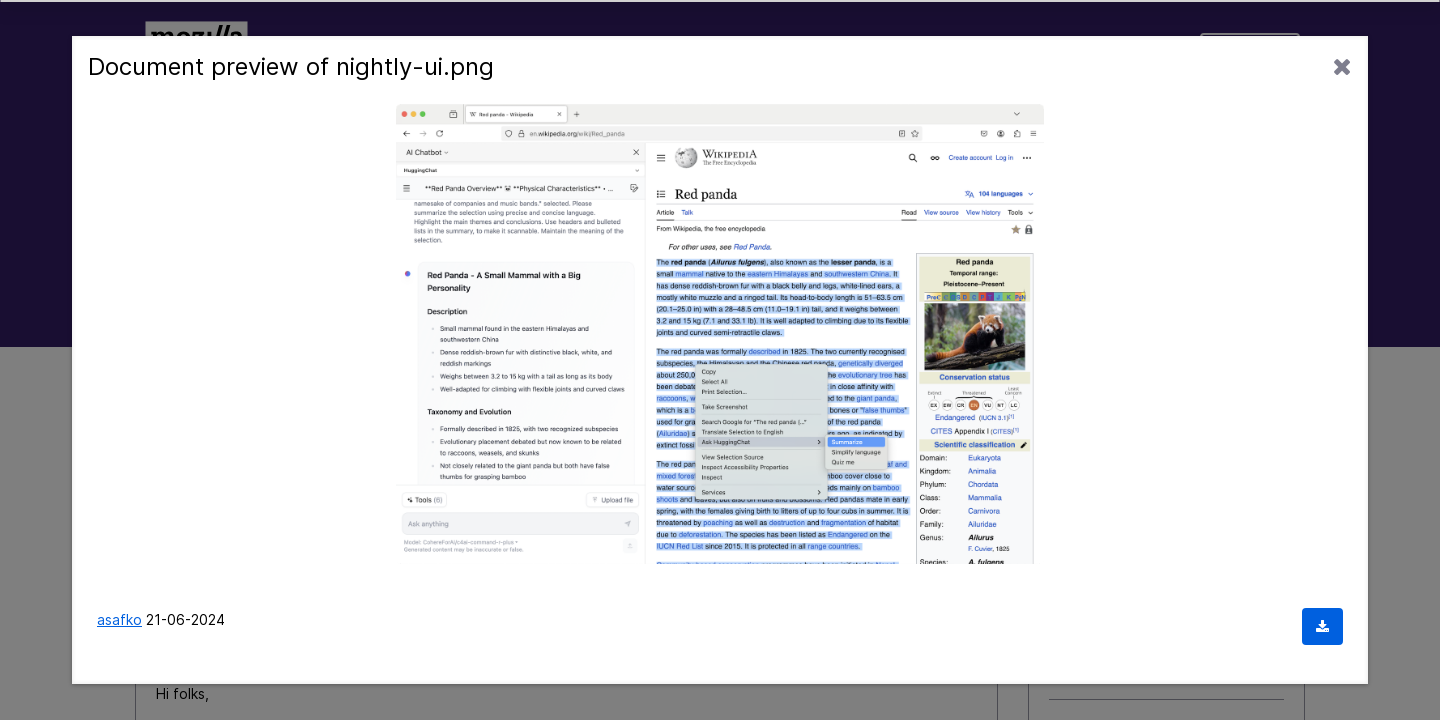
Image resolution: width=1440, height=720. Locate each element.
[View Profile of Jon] (965, 638)
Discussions (431, 53)
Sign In (1250, 53)
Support (1136, 53)
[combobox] (720, 211)
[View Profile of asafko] (298, 565)
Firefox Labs (1098, 577)
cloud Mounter (1098, 640)
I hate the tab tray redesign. (1144, 550)
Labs (688, 53)
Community (574, 53)
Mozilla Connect (196, 53)
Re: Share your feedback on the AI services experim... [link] (514, 388)
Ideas (311, 53)
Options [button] (1263, 388)
